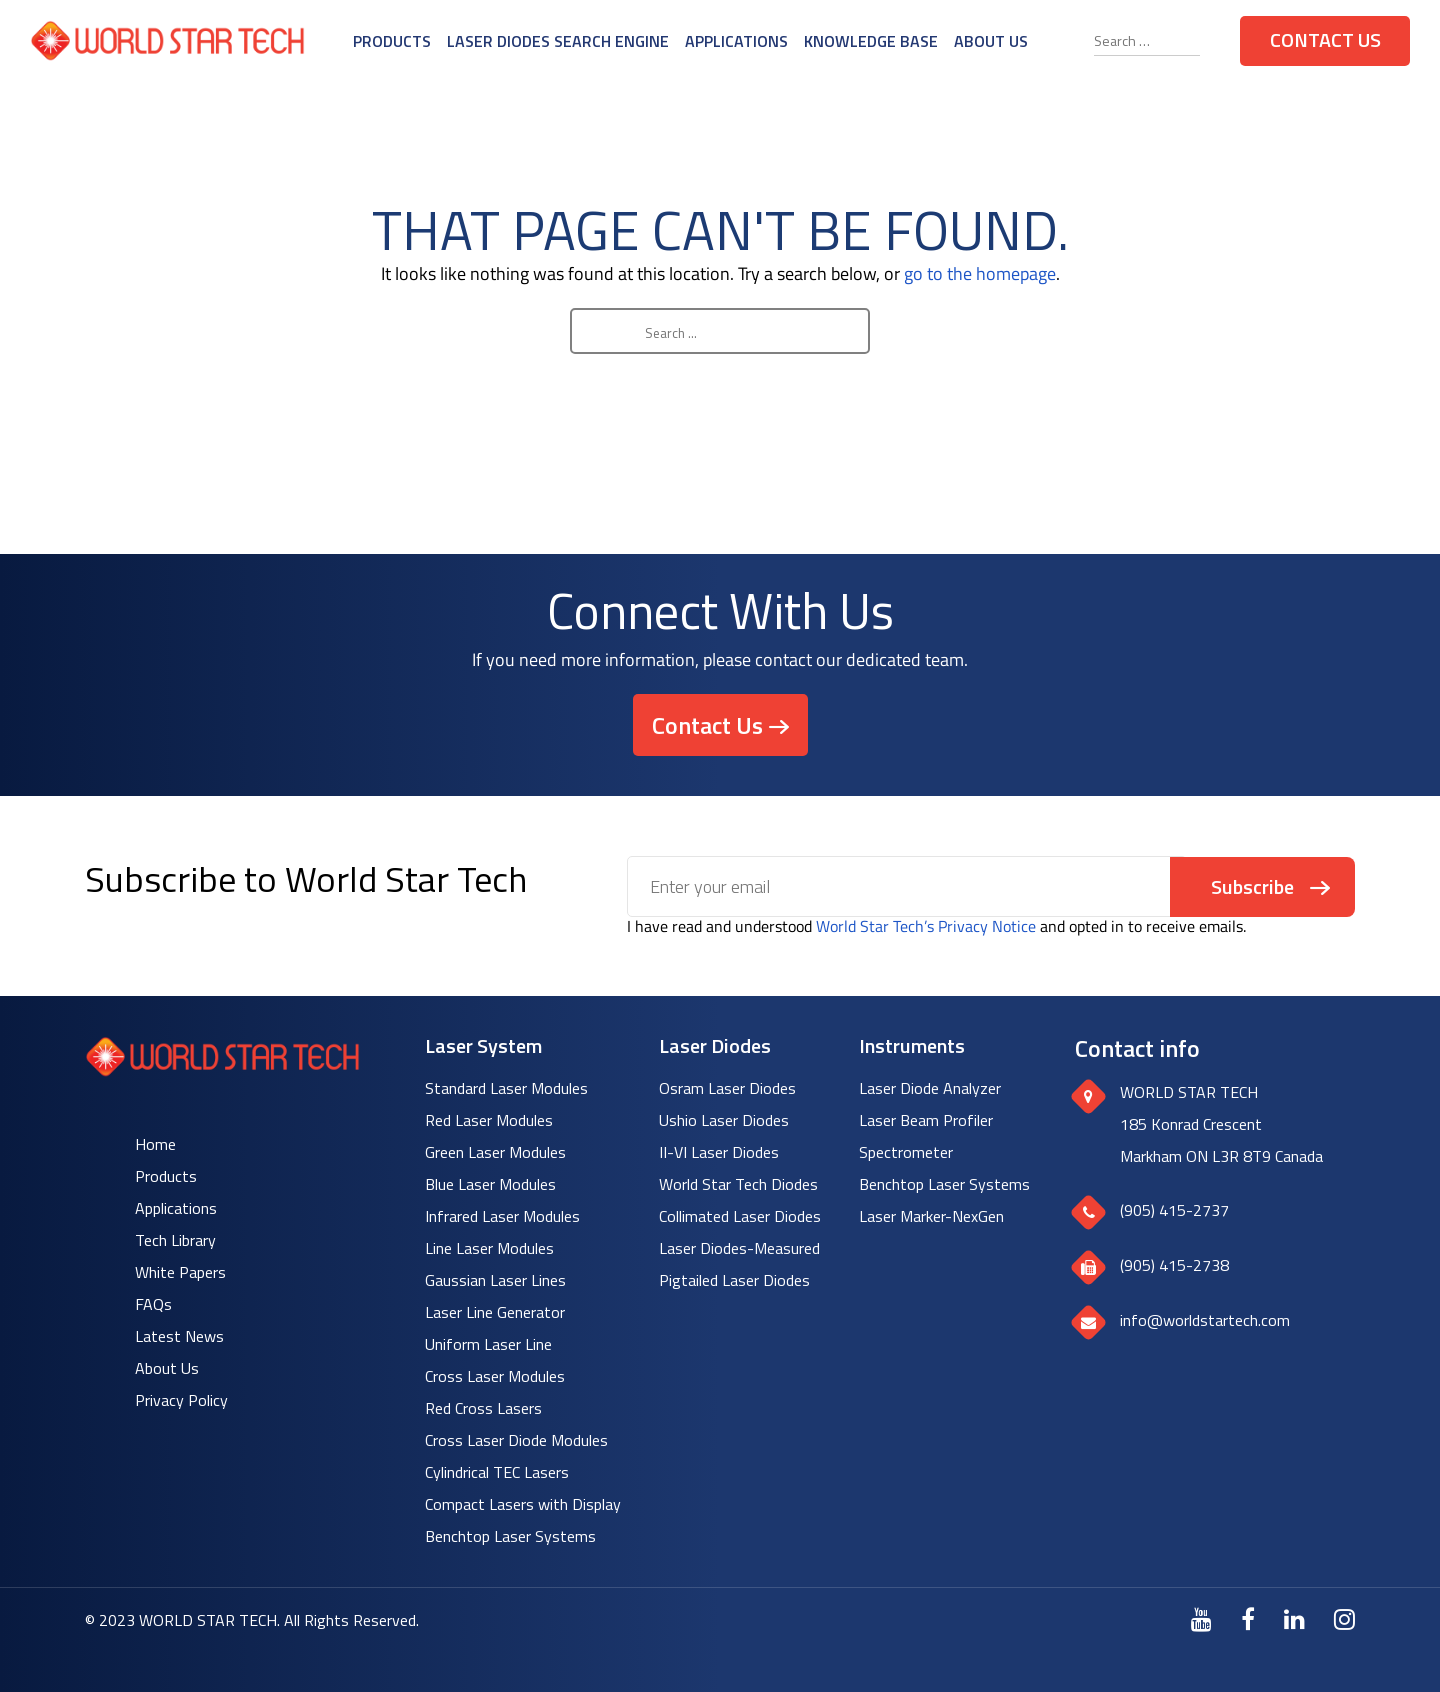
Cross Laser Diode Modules (516, 1440)
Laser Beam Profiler (926, 1120)
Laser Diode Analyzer (930, 1088)
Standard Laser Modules (506, 1088)
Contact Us (1325, 39)
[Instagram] (1344, 1619)
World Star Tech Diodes (738, 1184)
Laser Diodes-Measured (739, 1248)
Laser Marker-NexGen (931, 1216)
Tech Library (175, 1240)
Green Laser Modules (495, 1152)
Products (392, 41)
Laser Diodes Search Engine (558, 41)
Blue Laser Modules (490, 1184)
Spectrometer (906, 1152)
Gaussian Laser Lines (495, 1280)
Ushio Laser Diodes (724, 1120)
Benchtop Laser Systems (510, 1536)
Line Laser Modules (489, 1248)
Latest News (179, 1336)
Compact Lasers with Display (523, 1504)
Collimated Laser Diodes (740, 1216)
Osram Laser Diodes (727, 1088)
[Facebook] (1248, 1619)
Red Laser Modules (489, 1120)
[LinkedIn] (1294, 1619)
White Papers (180, 1272)
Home (155, 1144)
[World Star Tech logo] (222, 1070)
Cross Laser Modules (495, 1376)
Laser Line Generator (495, 1312)
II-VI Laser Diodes (719, 1152)
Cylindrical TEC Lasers (497, 1472)
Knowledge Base (871, 41)
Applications (736, 41)
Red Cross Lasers (483, 1408)
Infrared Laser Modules (502, 1216)
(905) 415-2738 (1174, 1265)
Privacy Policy (181, 1400)
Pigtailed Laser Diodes (734, 1280)
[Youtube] (1201, 1619)
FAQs (153, 1304)
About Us (991, 41)
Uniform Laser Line (488, 1344)
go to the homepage (980, 273)
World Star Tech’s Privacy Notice (926, 926)
